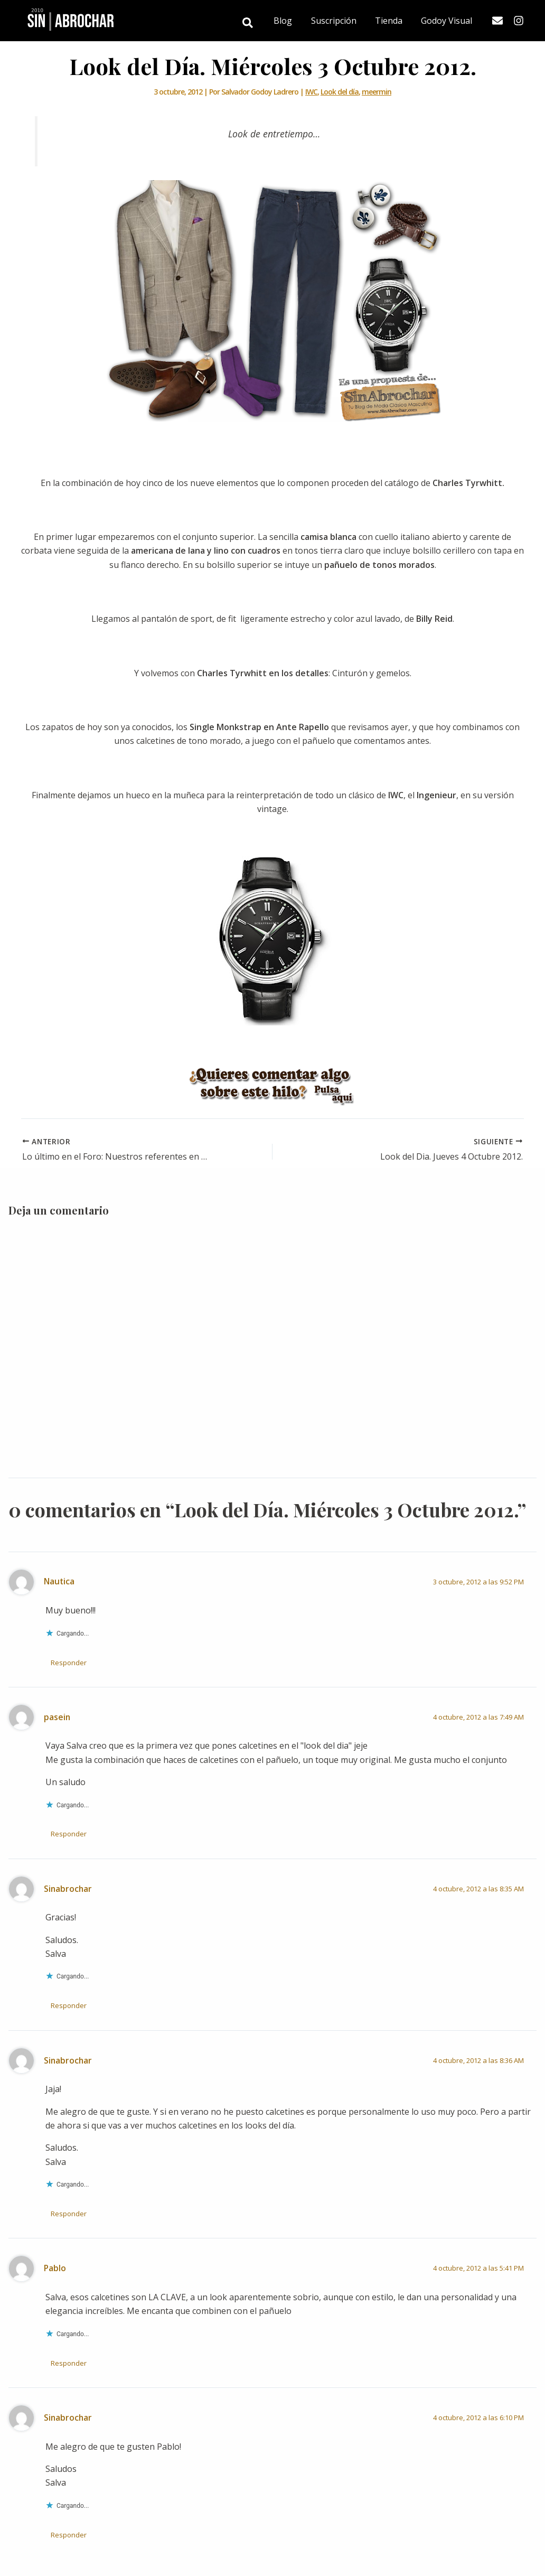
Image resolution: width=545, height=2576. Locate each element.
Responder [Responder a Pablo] (69, 2363)
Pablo (55, 2268)
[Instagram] (518, 20)
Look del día (340, 92)
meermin (376, 92)
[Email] (497, 20)
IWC (311, 92)
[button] (255, 23)
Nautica (59, 1581)
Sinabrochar (68, 1888)
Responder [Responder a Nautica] (69, 1662)
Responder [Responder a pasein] (69, 1833)
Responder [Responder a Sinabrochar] (69, 2005)
